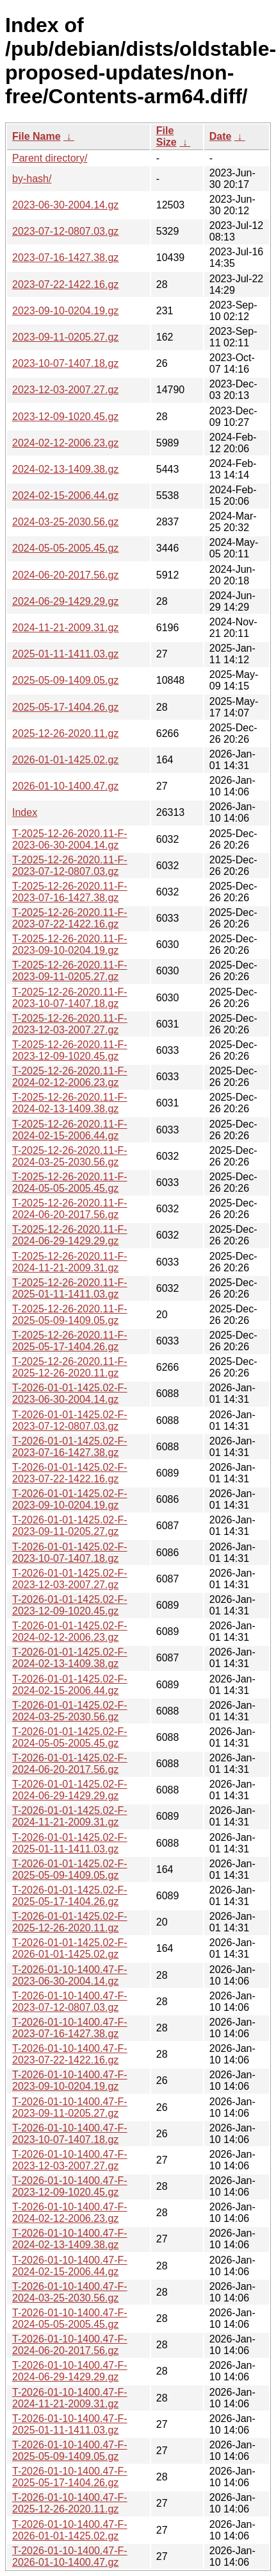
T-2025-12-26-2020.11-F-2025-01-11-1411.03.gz (69, 1288)
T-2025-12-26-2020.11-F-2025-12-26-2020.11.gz (69, 1367)
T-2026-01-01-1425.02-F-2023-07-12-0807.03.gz (69, 1420)
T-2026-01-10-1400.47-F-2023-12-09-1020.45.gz (69, 2186)
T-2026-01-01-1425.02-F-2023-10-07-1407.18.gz (69, 1552)
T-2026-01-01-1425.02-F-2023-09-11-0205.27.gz (69, 1525)
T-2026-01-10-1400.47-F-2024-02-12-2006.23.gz (69, 2212)
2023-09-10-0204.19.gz (65, 310)
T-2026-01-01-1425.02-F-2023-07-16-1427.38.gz (69, 1447)
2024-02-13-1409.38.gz (65, 469)
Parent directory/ (49, 158)
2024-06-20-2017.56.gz (65, 575)
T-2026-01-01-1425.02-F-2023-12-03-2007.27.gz (69, 1579)
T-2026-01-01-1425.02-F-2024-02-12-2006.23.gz (69, 1631)
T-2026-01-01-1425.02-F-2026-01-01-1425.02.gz (69, 1948)
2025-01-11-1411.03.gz (65, 653)
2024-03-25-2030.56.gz (65, 521)
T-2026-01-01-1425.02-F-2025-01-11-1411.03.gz (69, 1843)
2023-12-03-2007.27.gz (65, 389)
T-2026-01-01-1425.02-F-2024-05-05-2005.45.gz (69, 1737)
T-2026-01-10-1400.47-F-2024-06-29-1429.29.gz (69, 2371)
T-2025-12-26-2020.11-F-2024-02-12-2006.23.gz (69, 1076)
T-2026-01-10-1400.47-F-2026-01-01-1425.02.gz (69, 2530)
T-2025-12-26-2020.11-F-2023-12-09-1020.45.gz (69, 1050)
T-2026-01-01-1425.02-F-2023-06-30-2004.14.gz (69, 1393)
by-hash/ (31, 178)
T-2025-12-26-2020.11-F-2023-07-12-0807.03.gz (69, 865)
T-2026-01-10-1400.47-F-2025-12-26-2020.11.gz (69, 2503)
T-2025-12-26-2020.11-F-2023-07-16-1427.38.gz (69, 892)
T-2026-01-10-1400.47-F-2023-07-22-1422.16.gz (69, 2054)
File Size (166, 136)
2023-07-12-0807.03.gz (65, 231)
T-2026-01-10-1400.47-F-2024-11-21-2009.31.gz (69, 2398)
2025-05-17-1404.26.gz (65, 707)
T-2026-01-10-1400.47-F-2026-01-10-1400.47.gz (69, 2556)
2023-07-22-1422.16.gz (65, 284)
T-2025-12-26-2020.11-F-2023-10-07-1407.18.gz (69, 998)
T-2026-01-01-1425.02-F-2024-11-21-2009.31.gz (69, 1816)
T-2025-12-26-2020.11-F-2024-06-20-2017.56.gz (69, 1209)
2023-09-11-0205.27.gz (65, 337)
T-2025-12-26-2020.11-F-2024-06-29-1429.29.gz (69, 1235)
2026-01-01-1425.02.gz (65, 759)
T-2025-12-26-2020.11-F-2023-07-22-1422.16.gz (69, 918)
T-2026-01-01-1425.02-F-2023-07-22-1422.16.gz (69, 1473)
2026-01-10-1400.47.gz (65, 786)
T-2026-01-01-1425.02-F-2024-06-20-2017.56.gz (69, 1763)
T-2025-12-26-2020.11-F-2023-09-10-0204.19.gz (69, 944)
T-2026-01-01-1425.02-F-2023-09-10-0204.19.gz (69, 1499)
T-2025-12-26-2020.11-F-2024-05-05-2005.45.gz (69, 1182)
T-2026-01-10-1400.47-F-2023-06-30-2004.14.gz (69, 1975)
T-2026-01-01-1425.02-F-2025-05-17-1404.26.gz (69, 1896)
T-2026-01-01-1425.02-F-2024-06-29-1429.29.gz (69, 1790)
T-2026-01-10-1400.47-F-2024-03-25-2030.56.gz (69, 2292)
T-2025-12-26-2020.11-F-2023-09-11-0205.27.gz (69, 971)
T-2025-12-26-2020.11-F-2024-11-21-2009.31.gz (69, 1262)
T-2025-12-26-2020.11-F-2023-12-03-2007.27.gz (69, 1024)
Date (220, 136)
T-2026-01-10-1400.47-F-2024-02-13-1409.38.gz (69, 2239)
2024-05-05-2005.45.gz (65, 548)
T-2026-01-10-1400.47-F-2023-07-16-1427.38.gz (69, 2028)
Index (24, 812)
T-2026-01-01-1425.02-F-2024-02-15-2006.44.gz (69, 1685)
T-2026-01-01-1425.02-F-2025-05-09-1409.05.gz (69, 1869)
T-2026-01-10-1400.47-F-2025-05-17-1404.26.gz (69, 2477)
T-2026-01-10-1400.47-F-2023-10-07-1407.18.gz (69, 2134)
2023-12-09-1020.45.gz (65, 416)
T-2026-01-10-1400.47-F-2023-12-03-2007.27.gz (69, 2160)
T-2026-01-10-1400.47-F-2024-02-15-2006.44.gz (69, 2266)
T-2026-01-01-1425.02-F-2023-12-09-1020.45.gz (69, 1605)
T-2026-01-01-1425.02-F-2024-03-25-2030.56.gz (69, 1711)
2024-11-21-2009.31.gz (65, 627)
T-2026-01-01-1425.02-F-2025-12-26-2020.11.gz (69, 1922)
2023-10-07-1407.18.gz (65, 363)
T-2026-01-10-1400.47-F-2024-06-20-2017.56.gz (69, 2345)
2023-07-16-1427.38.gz (65, 257)
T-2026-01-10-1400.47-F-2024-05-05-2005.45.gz (69, 2318)
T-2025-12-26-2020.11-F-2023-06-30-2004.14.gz (69, 839)
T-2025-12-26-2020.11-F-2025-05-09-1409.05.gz (69, 1314)
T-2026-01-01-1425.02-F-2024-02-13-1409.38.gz (69, 1658)
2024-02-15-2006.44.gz (65, 495)
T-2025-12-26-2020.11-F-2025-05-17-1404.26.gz (69, 1341)
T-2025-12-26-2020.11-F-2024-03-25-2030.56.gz (69, 1156)
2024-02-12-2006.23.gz (65, 442)
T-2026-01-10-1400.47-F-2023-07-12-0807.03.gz (69, 2001)
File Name (36, 136)
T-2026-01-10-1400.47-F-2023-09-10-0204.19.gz (69, 2080)
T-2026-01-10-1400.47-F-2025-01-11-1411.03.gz (69, 2424)
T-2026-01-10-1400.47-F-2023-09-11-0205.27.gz (69, 2107)
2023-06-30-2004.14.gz (65, 204)
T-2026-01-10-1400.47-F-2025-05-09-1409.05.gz (69, 2450)
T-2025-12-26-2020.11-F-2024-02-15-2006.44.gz (69, 1130)
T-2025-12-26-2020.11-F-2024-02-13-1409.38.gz (69, 1103)
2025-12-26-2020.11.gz (65, 733)
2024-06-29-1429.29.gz (65, 601)
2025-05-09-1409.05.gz (65, 680)
